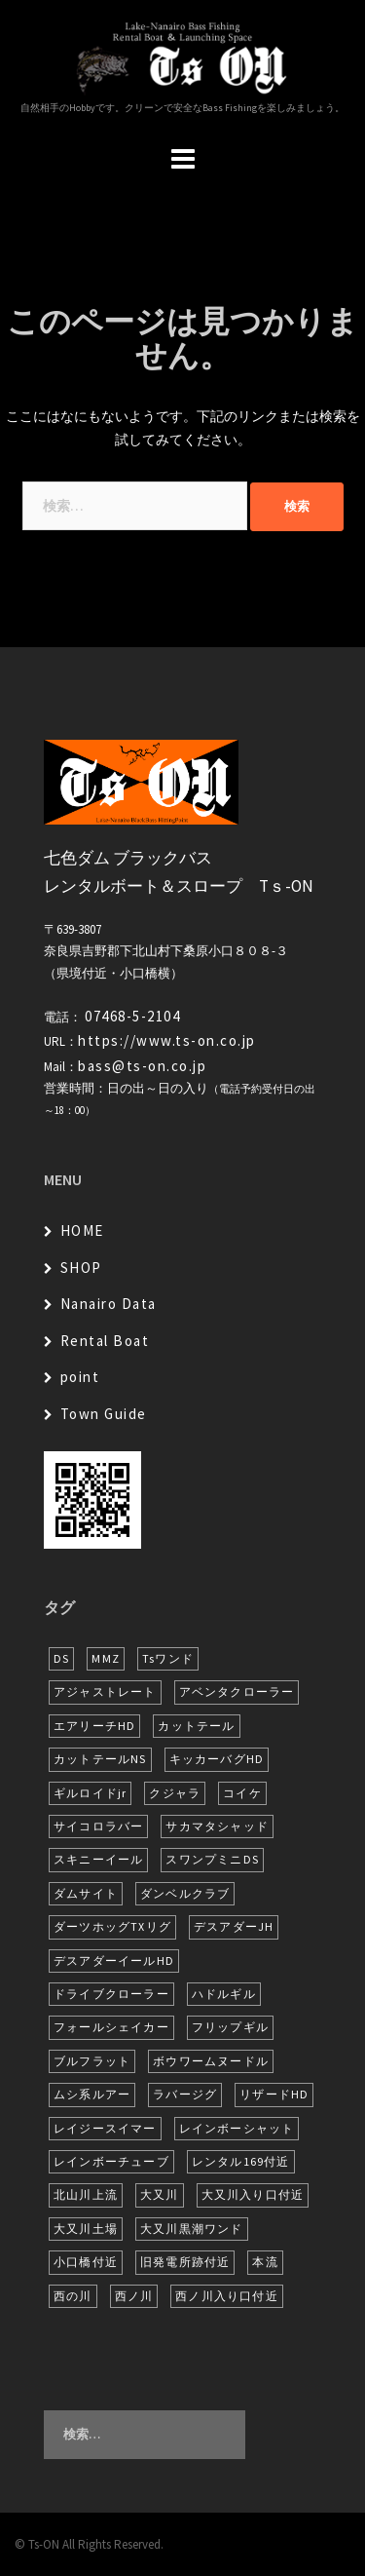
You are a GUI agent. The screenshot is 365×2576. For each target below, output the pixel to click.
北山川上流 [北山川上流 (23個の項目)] (86, 2194)
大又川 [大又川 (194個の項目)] (159, 2194)
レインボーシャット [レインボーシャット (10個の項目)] (237, 2128)
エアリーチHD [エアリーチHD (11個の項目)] (94, 1725)
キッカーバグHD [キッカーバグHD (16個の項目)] (217, 1758)
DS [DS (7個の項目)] (61, 1658)
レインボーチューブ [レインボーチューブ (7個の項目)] (111, 2161)
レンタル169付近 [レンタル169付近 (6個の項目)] (241, 2161)
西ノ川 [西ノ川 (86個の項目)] (134, 2295)
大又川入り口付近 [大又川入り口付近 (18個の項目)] (253, 2194)
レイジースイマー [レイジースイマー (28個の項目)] (105, 2128)
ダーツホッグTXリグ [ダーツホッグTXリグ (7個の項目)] (112, 1926)
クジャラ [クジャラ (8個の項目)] (175, 1793)
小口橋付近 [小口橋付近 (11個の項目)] (86, 2261)
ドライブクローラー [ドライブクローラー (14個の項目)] (111, 1993)
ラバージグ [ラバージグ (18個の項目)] (185, 2094)
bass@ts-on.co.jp (142, 1066)
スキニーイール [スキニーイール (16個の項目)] (98, 1859)
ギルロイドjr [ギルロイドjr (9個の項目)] (90, 1793)
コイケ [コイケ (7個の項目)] (242, 1793)
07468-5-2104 (132, 1016)
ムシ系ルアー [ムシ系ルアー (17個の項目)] (92, 2094)
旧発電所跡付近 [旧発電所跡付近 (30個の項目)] (185, 2261)
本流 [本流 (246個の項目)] (264, 2261)
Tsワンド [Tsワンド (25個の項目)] (168, 1658)
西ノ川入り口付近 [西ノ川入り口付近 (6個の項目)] (226, 2295)
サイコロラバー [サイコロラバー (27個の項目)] (98, 1826)
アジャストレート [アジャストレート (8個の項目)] (105, 1691)
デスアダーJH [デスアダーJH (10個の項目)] (234, 1926)
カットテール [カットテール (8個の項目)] (196, 1725)
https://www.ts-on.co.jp (167, 1040)
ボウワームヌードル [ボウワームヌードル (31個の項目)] (211, 2061)
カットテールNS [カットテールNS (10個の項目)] (100, 1758)
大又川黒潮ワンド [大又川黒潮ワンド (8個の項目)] (191, 2228)
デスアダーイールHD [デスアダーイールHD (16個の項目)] (114, 1960)
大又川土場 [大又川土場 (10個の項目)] (86, 2228)
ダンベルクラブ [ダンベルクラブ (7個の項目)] (185, 1893)
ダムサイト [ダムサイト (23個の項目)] (86, 1893)
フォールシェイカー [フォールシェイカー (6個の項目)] (111, 2026)
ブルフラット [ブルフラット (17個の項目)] (92, 2061)
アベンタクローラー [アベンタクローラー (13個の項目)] (237, 1691)
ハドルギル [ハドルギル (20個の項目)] (224, 1993)
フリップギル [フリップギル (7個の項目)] (230, 2026)
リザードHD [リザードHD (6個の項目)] (274, 2094)
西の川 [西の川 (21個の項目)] (73, 2295)
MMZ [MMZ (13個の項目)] (105, 1658)
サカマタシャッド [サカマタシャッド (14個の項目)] (217, 1826)
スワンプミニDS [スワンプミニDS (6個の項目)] (212, 1859)
